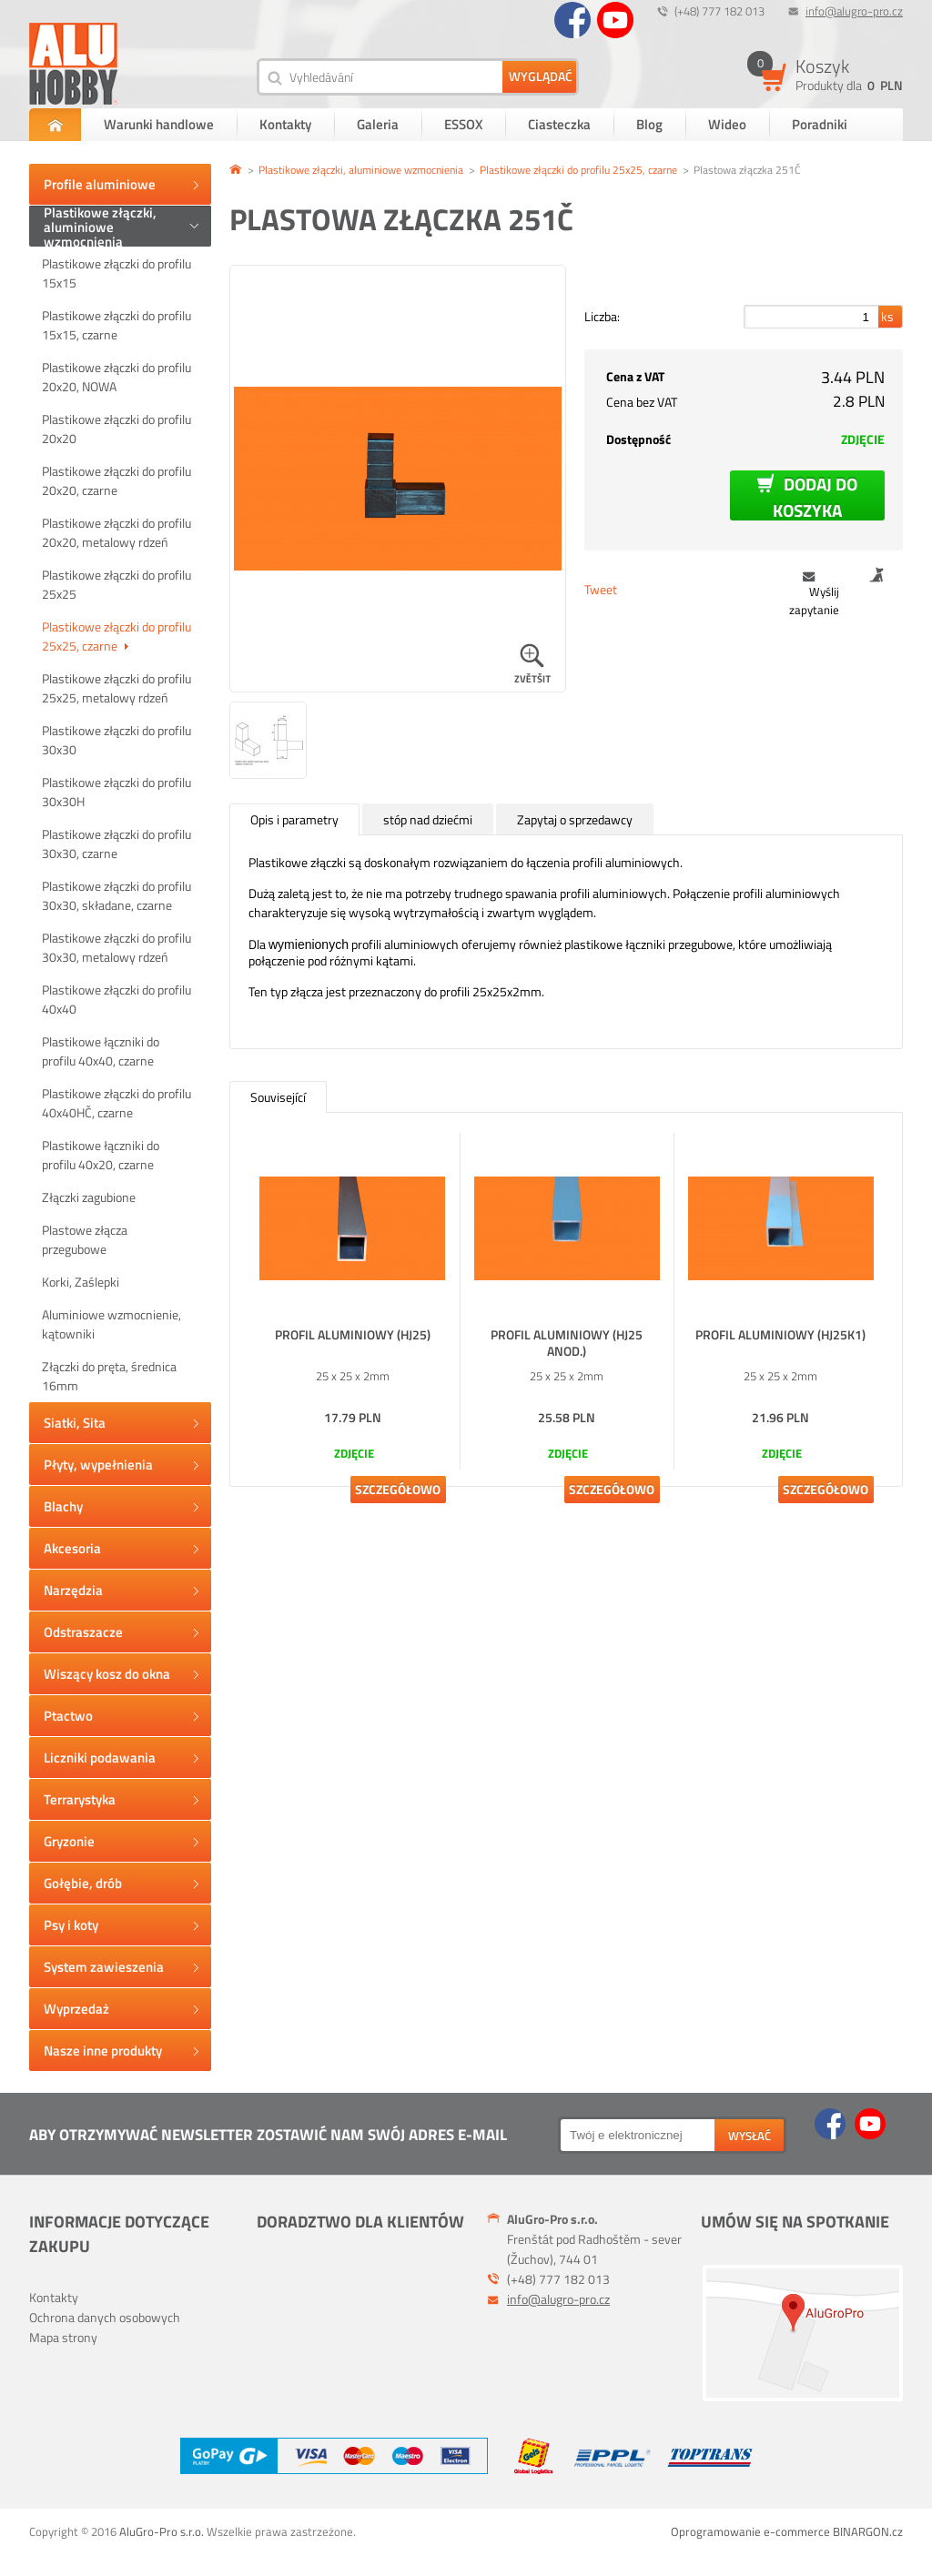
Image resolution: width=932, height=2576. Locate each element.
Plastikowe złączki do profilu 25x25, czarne (116, 636)
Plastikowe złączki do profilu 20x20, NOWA (116, 377)
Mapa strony (63, 2337)
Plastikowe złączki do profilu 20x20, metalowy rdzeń (116, 532)
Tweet (600, 589)
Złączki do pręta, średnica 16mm (109, 1376)
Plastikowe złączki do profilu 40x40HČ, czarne (116, 1103)
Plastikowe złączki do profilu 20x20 (116, 428)
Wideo (727, 124)
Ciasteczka (559, 124)
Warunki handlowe (159, 124)
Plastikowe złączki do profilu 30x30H (116, 792)
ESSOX (463, 124)
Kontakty (285, 124)
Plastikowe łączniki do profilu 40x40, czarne (100, 1051)
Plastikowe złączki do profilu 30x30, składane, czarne (116, 895)
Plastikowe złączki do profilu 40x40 (116, 999)
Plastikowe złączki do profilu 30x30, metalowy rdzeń (116, 947)
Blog (649, 124)
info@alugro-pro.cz (854, 11)
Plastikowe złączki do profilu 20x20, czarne (116, 480)
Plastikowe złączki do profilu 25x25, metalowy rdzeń (116, 688)
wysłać (749, 2135)
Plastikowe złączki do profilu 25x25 (116, 584)
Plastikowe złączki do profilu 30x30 (116, 740)
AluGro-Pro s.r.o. (161, 2531)
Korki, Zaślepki (80, 1281)
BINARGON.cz (868, 2531)
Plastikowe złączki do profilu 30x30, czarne (116, 843)
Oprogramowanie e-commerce (750, 2531)
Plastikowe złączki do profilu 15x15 (116, 273)
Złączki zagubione (89, 1197)
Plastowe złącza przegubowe (84, 1239)
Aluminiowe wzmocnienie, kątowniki (111, 1324)
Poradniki (819, 124)
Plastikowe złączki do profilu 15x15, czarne (116, 325)
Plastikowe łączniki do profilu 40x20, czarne (100, 1155)
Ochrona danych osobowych (104, 2317)
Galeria (378, 124)
